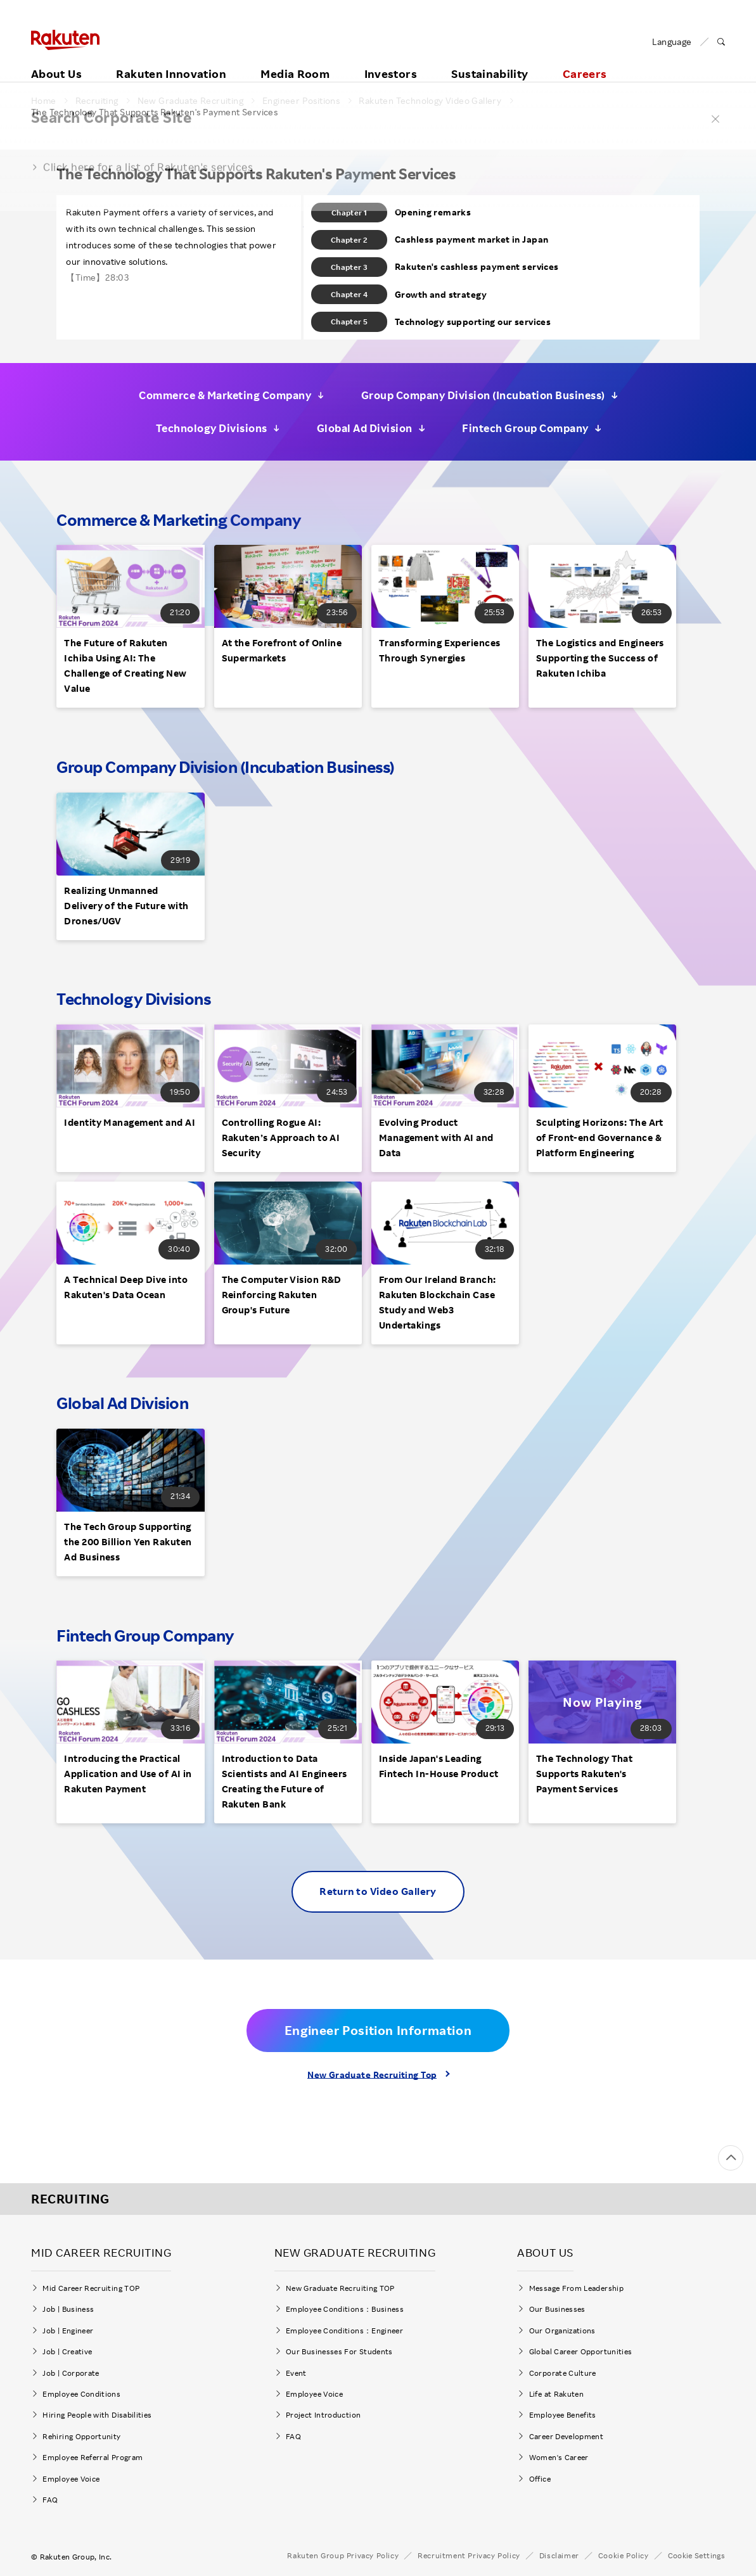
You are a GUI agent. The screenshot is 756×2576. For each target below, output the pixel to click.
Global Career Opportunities (580, 2351)
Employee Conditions (81, 2394)
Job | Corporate (70, 2373)
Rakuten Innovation (171, 61)
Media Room (295, 61)
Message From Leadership (576, 2288)
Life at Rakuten (556, 2394)
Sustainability (489, 61)
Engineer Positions (301, 100)
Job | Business (68, 2309)
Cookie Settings (696, 2555)
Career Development (566, 2436)
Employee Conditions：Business (345, 2309)
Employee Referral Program (92, 2457)
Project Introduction (323, 2415)
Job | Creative (67, 2351)
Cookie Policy (623, 2555)
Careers (585, 61)
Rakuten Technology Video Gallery (430, 100)
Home (43, 100)
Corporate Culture (562, 2373)
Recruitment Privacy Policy (469, 2555)
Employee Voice (70, 2479)
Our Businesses (557, 2309)
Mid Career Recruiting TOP (90, 2288)
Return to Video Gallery (378, 1891)
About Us (56, 61)
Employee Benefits (562, 2415)
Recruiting (97, 100)
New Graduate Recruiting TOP (340, 2288)
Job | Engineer (67, 2330)
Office (540, 2479)
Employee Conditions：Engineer (344, 2330)
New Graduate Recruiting (190, 100)
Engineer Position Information (378, 2030)
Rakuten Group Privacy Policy (343, 2555)
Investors (390, 61)
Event (296, 2373)
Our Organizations (562, 2330)
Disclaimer (559, 2555)
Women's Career (562, 2457)
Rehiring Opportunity (81, 2436)
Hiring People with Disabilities (96, 2415)
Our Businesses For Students (339, 2351)
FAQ (50, 2499)
